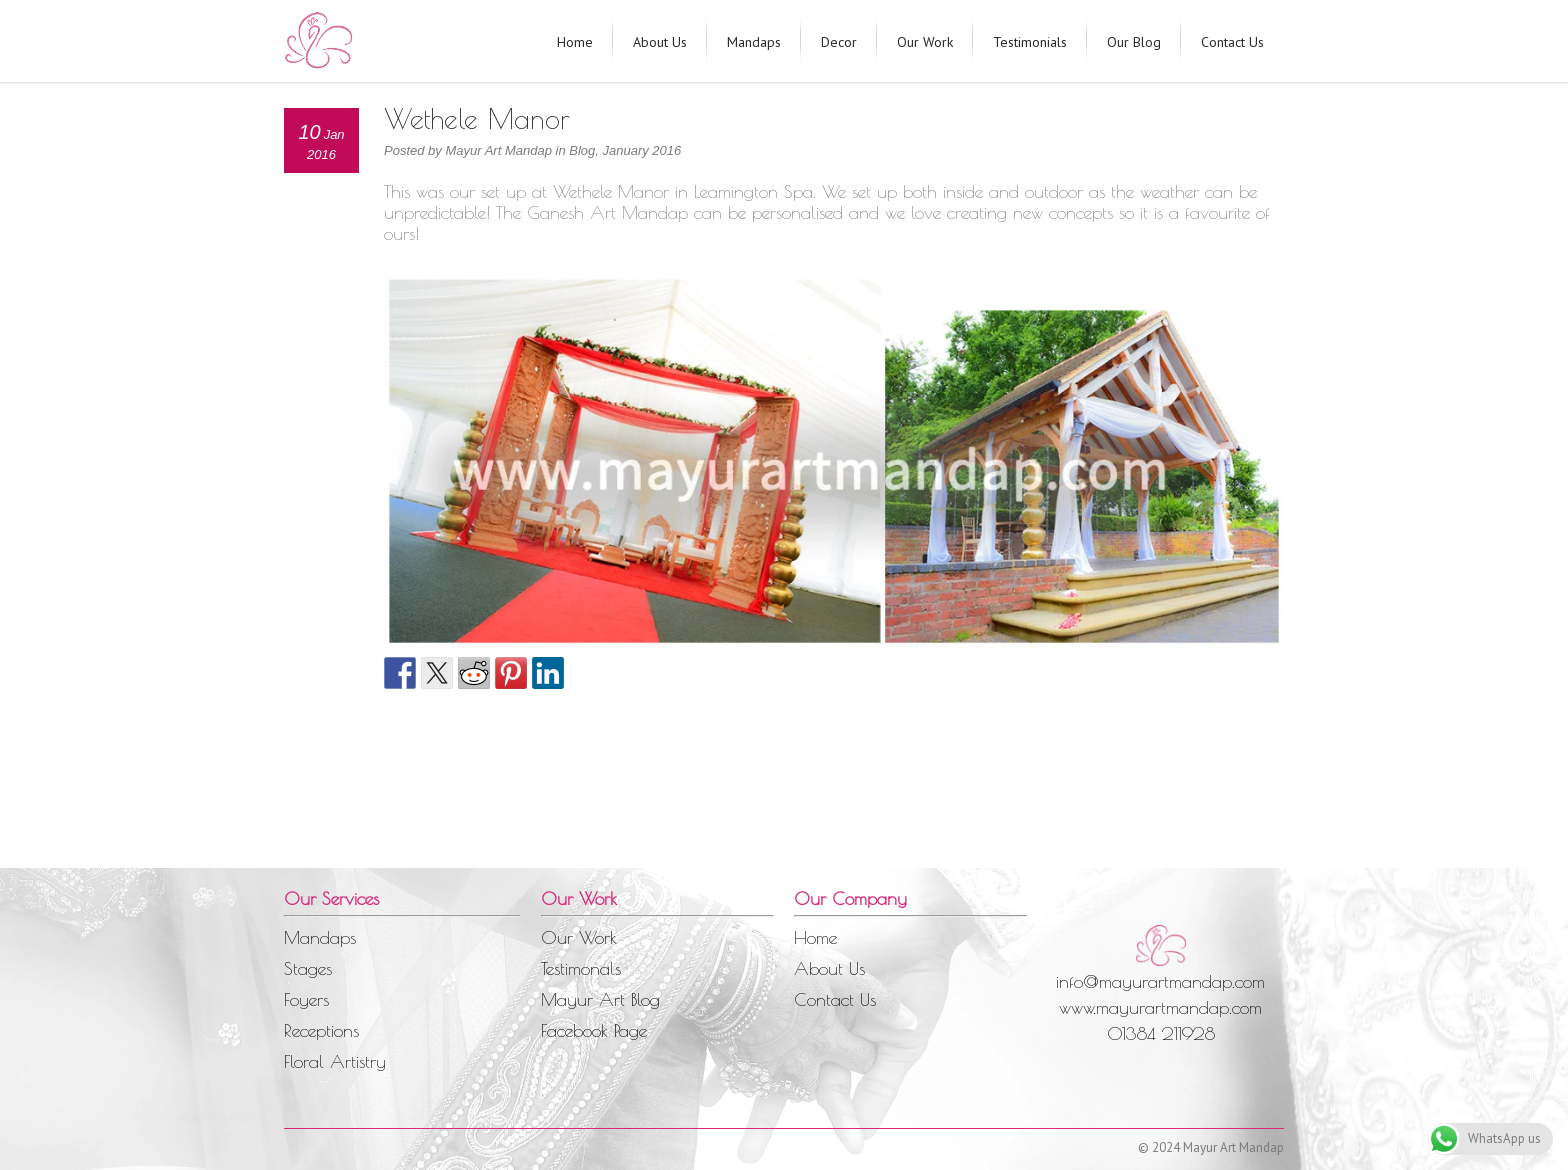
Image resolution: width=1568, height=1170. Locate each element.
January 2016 (641, 150)
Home (575, 42)
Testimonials (1030, 42)
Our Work (925, 42)
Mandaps (754, 42)
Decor (839, 42)
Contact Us (1232, 42)
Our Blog (1134, 42)
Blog (582, 150)
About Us (660, 42)
